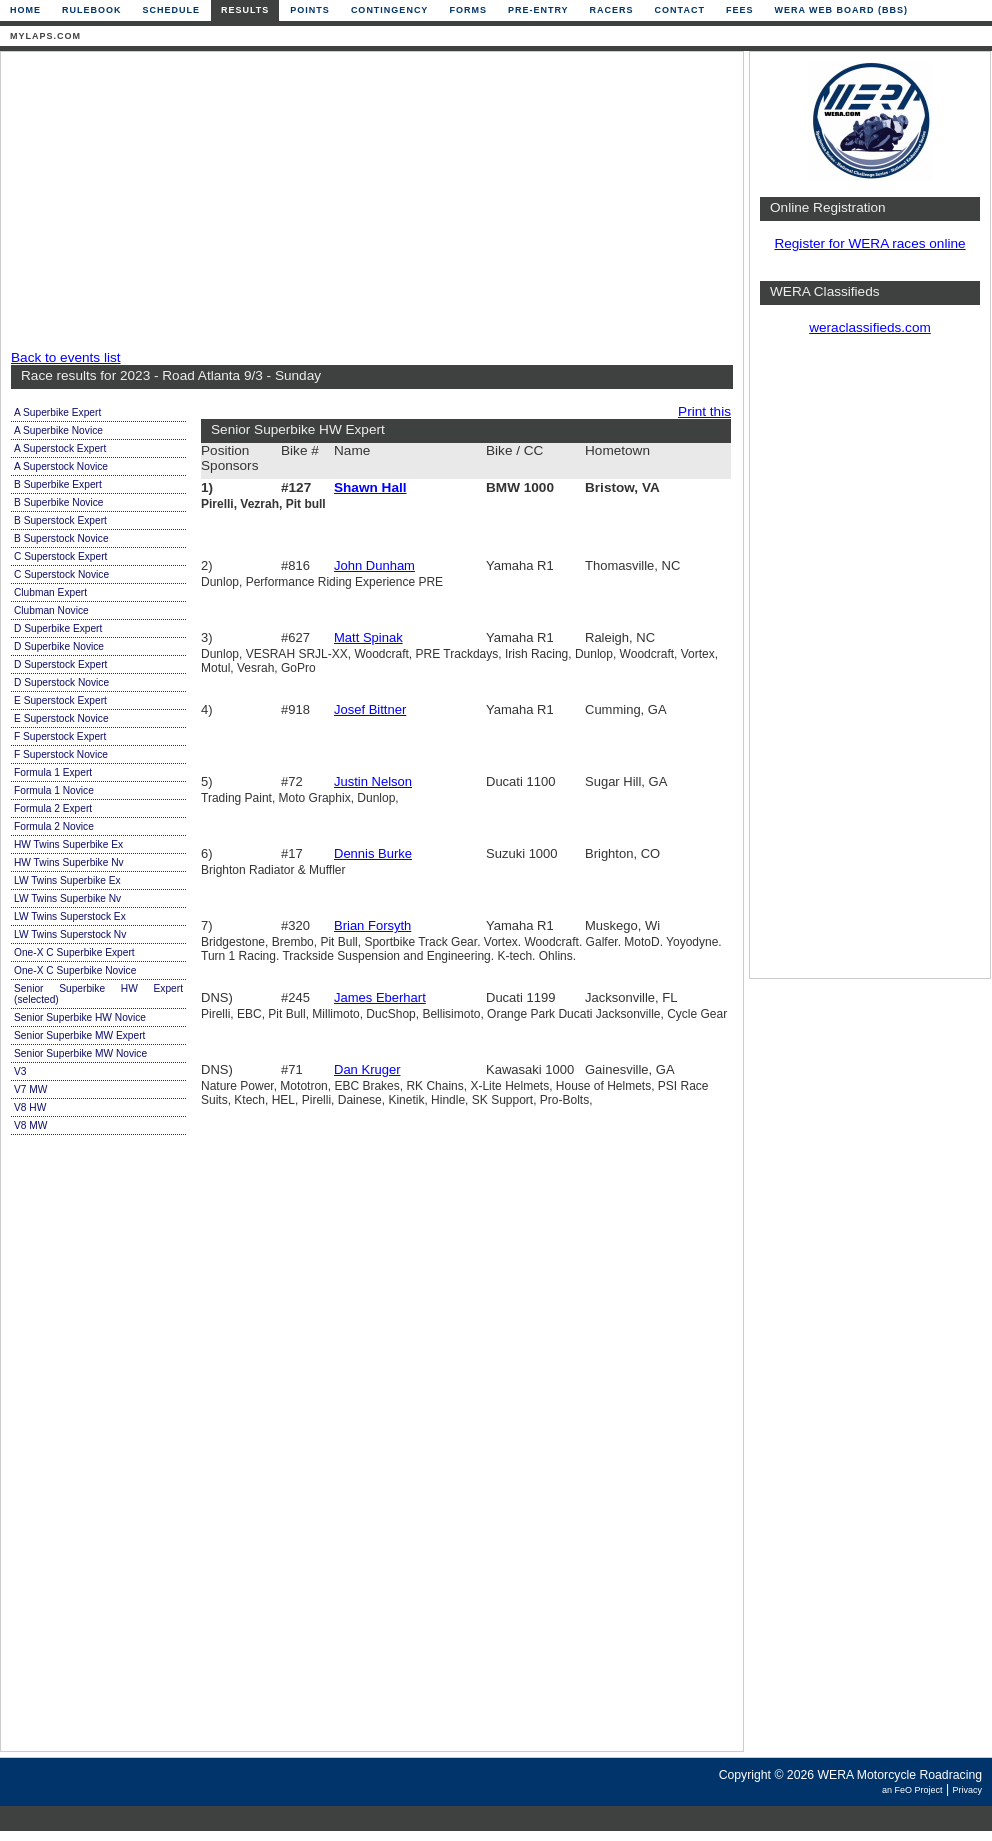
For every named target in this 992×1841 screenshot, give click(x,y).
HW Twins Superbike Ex (68, 844)
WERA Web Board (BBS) (841, 10)
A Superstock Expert (60, 448)
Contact (680, 10)
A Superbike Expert (57, 412)
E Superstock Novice (61, 718)
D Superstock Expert (60, 664)
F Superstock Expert (60, 736)
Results (245, 10)
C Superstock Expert (60, 556)
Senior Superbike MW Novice (80, 1053)
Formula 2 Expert (53, 808)
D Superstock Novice (61, 682)
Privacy (967, 1790)
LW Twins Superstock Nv (70, 934)
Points (310, 10)
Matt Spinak (368, 637)
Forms (468, 10)
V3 (20, 1071)
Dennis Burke (373, 853)
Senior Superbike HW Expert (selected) (98, 994)
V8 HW (30, 1107)
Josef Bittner (370, 709)
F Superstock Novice (61, 754)
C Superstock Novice (61, 574)
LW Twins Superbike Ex (67, 880)
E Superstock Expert (60, 700)
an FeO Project (912, 1790)
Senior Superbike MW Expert (79, 1035)
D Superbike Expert (58, 628)
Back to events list (66, 357)
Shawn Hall (370, 487)
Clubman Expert (50, 592)
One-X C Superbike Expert (74, 952)
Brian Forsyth (372, 925)
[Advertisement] (246, 202)
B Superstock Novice (61, 538)
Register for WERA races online (869, 243)
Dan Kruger (367, 1069)
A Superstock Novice (61, 466)
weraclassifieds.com (870, 327)
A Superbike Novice (58, 430)
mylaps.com (45, 36)
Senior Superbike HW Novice (80, 1017)
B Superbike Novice (58, 502)
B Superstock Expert (60, 520)
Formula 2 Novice (54, 826)
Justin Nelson (373, 781)
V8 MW (30, 1125)
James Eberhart (380, 997)
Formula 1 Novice (54, 790)
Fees (740, 10)
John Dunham (374, 565)
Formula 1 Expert (53, 772)
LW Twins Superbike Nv (67, 898)
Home (25, 10)
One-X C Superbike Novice (75, 970)
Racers (612, 10)
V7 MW (30, 1089)
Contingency (390, 10)
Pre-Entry (538, 10)
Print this (704, 411)
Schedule (172, 10)
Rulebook (92, 10)
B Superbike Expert (58, 484)
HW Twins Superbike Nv (69, 862)
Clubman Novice (51, 610)
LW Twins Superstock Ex (70, 916)
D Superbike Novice (59, 646)
